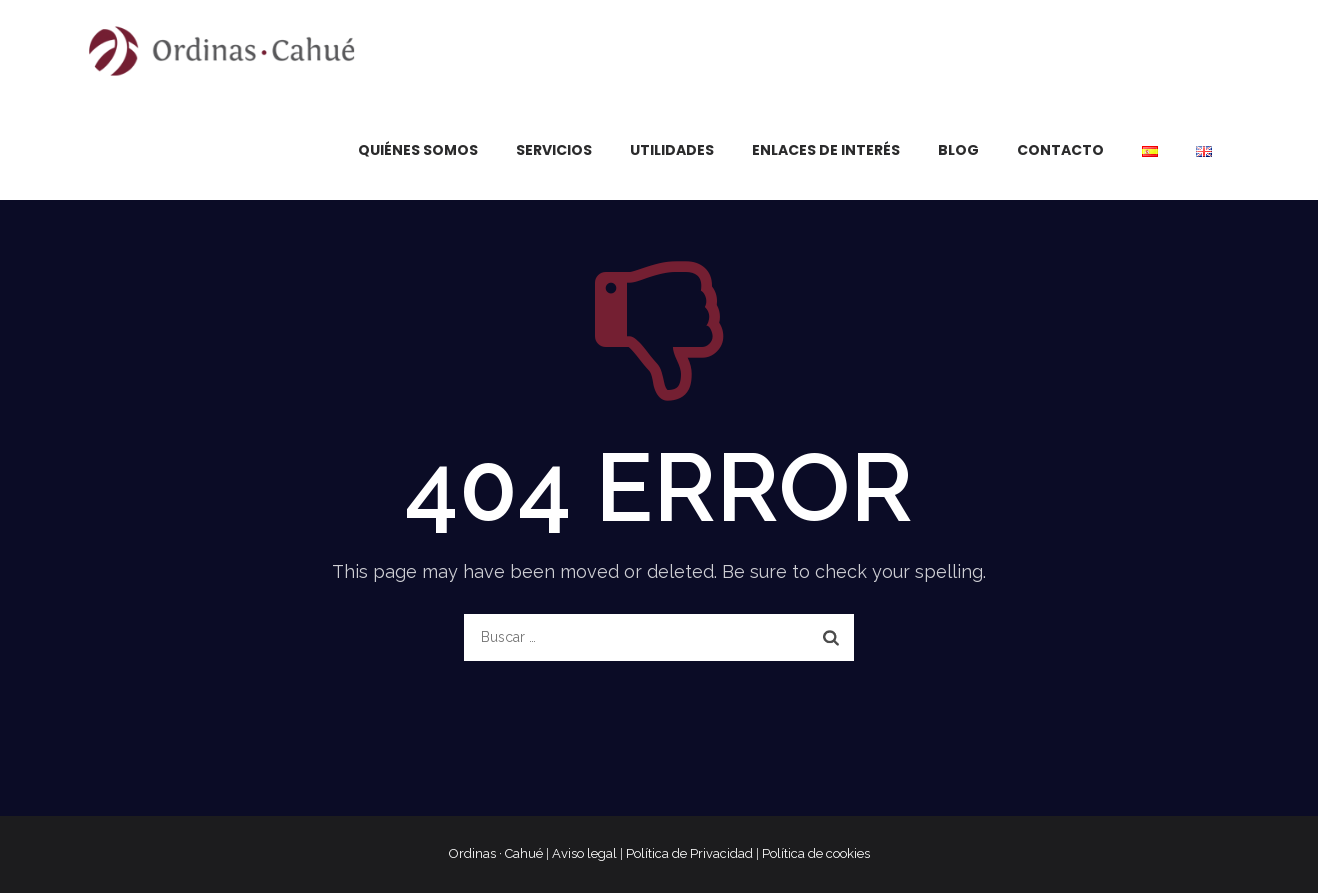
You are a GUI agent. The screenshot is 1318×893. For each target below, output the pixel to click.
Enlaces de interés (826, 150)
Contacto (1060, 150)
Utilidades (672, 150)
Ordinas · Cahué (496, 853)
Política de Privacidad (689, 853)
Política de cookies (816, 853)
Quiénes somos (418, 150)
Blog (958, 150)
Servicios (554, 150)
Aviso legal (584, 853)
